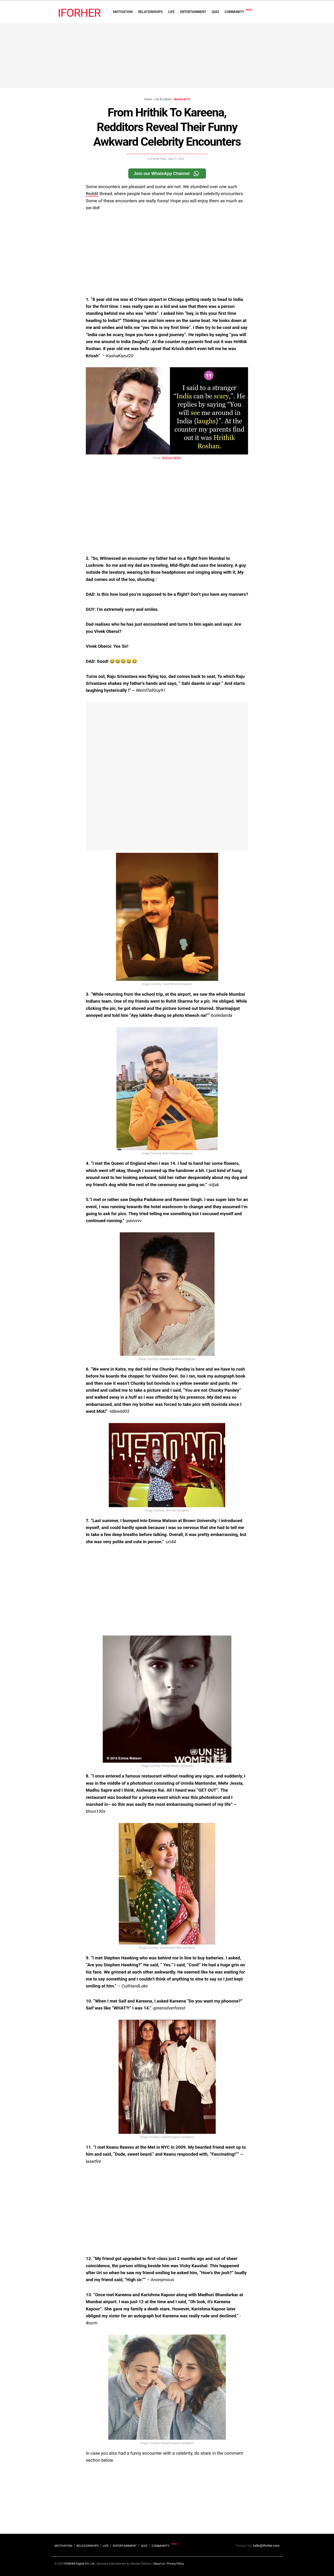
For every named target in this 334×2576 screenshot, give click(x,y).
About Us (159, 2563)
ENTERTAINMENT (193, 12)
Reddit (92, 193)
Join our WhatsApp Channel (167, 173)
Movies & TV (182, 99)
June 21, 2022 (176, 158)
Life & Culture (162, 99)
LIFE (171, 12)
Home (148, 99)
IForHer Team (158, 158)
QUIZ (215, 12)
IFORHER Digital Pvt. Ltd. (79, 2563)
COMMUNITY (234, 12)
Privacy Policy (175, 2563)
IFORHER (79, 12)
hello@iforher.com (266, 2545)
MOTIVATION (123, 12)
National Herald (171, 457)
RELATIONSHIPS (150, 12)
